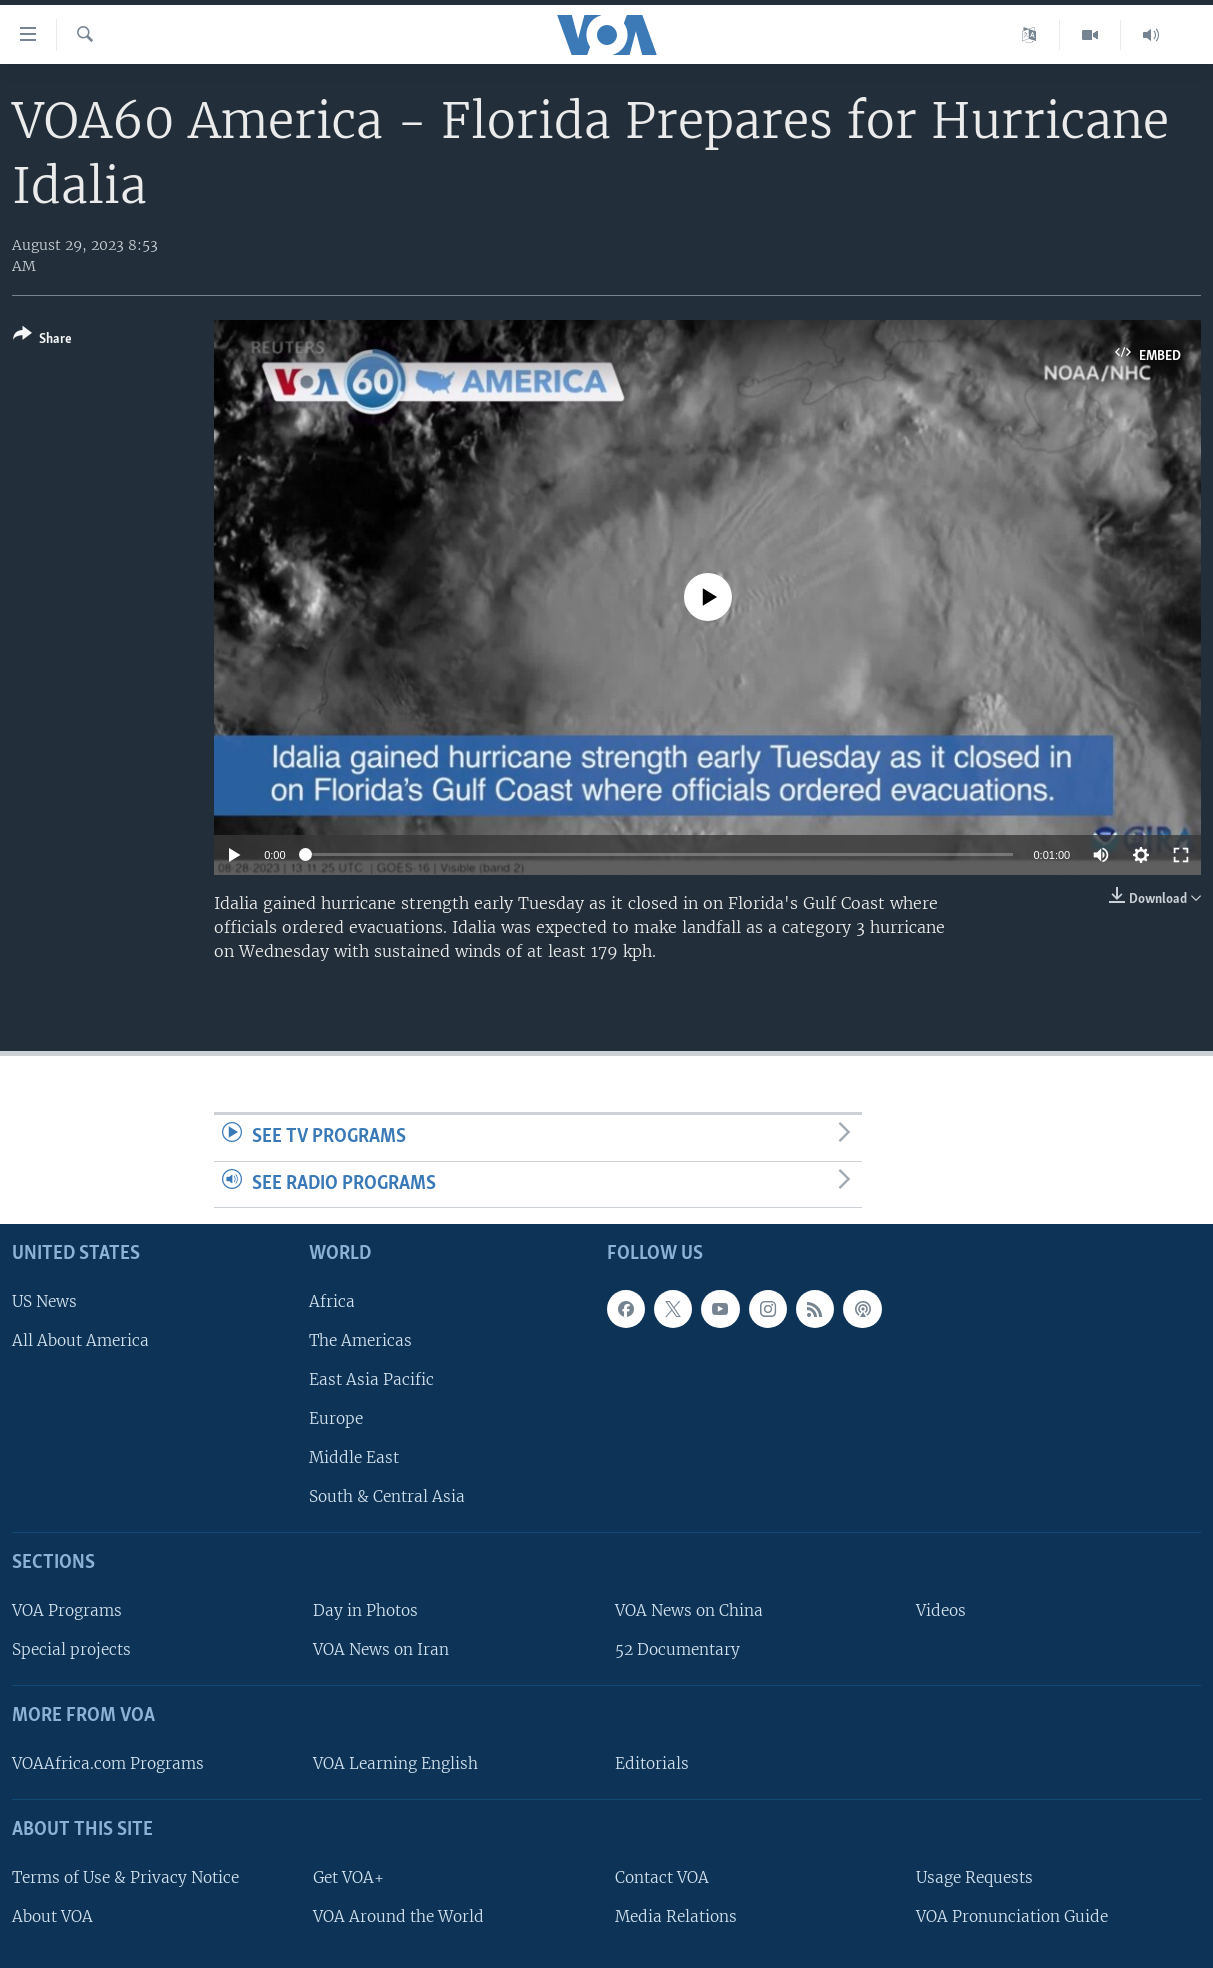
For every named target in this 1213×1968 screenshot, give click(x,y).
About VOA (52, 1916)
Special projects (71, 1649)
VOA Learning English (395, 1763)
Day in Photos (365, 1610)
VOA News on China (689, 1610)
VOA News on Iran (381, 1649)
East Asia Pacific (371, 1379)
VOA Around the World (398, 1916)
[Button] (42, 340)
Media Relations (676, 1916)
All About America (80, 1340)
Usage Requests (974, 1877)
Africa (332, 1301)
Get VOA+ (348, 1877)
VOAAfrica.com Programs (108, 1763)
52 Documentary (677, 1649)
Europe (336, 1418)
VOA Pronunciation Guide (1012, 1916)
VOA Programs (67, 1610)
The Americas (360, 1340)
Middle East (354, 1457)
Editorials (652, 1763)
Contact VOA (662, 1877)
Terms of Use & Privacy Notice (125, 1877)
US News (44, 1301)
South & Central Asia (387, 1496)
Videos (941, 1610)
